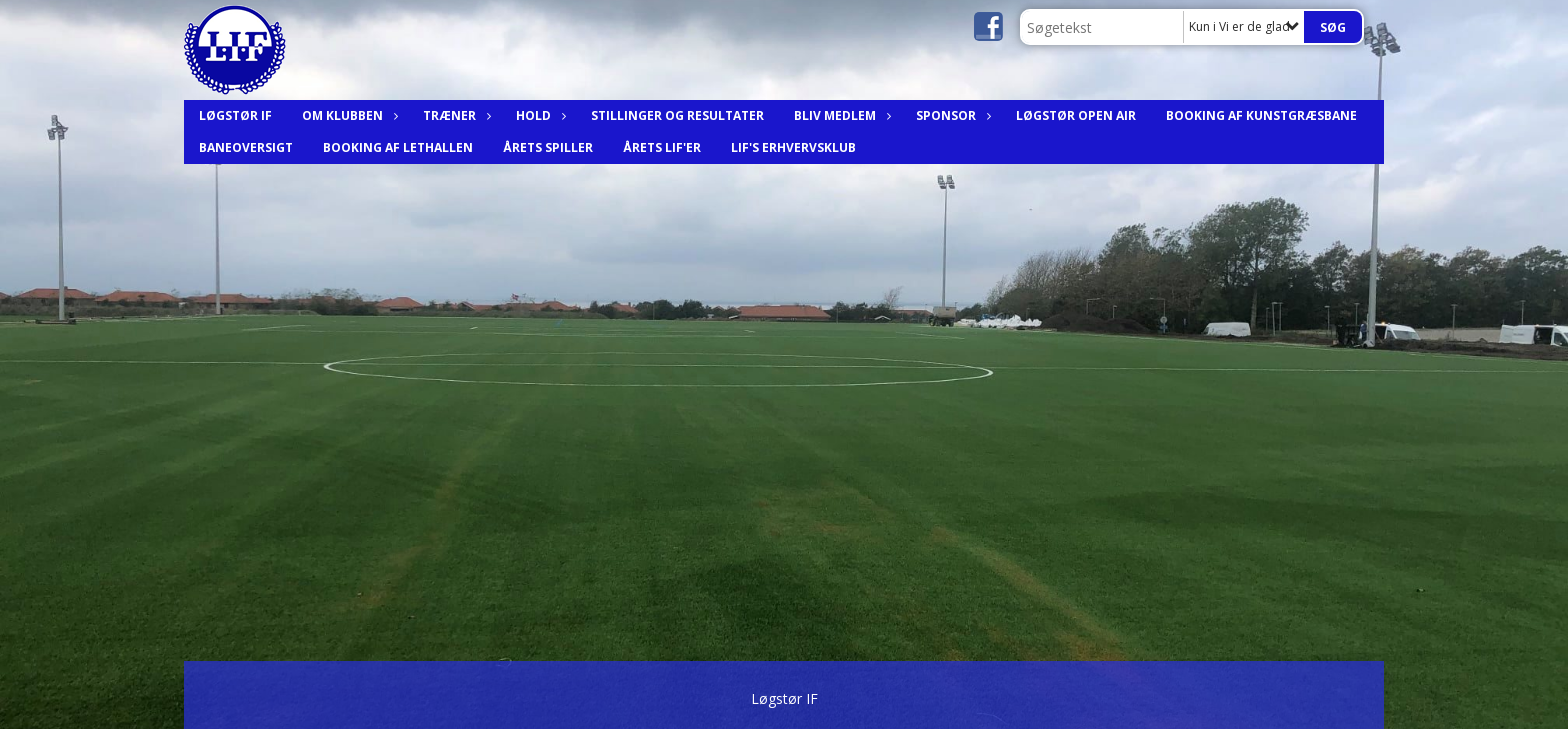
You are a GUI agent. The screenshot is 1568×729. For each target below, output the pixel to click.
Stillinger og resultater (677, 115)
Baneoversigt (246, 147)
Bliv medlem (840, 115)
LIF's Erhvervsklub (793, 147)
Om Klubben (347, 115)
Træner (454, 115)
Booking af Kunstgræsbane (1261, 115)
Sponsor (951, 115)
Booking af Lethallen (398, 147)
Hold (538, 115)
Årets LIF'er (662, 147)
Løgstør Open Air (1076, 115)
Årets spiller (548, 147)
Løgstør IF (235, 115)
